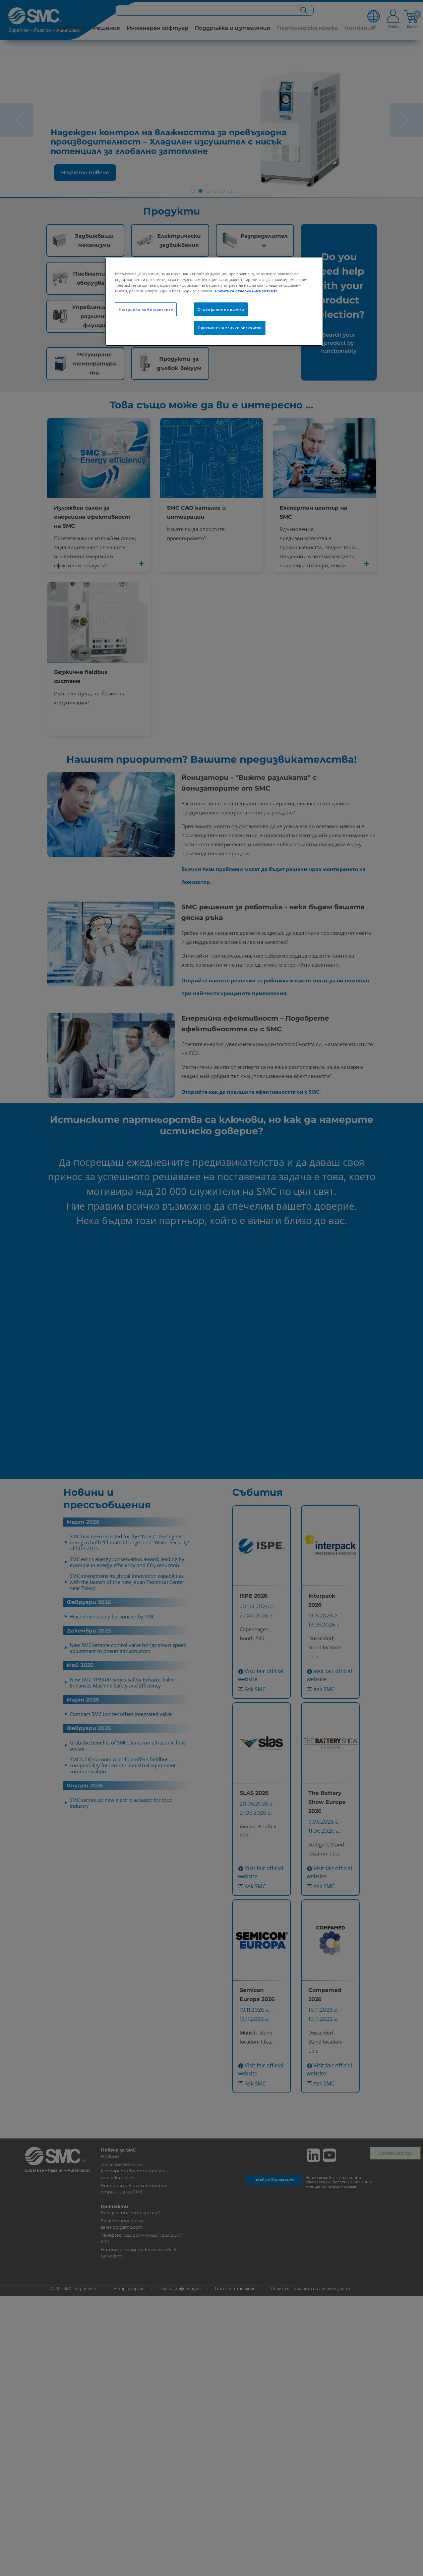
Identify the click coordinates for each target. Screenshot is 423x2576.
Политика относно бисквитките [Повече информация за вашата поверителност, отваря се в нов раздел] (246, 290)
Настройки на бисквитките (146, 309)
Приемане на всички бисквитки (230, 327)
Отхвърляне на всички (221, 309)
